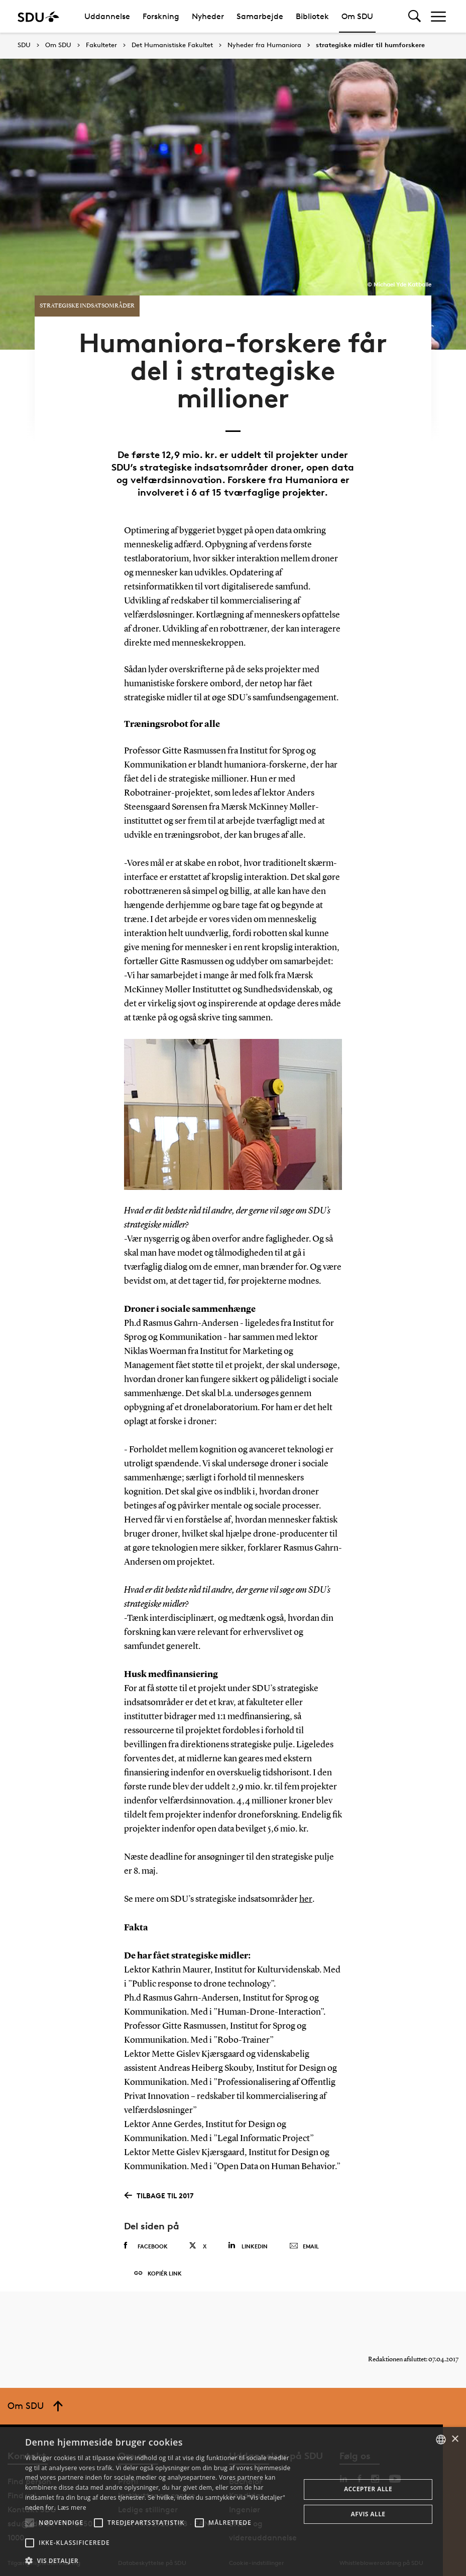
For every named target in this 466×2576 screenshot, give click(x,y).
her (305, 1892)
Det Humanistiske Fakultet (172, 45)
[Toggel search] (414, 16)
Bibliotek (312, 16)
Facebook (146, 2239)
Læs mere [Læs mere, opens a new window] (71, 2507)
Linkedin (248, 2239)
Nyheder (208, 16)
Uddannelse (107, 16)
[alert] (233, 2501)
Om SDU (357, 16)
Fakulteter (101, 45)
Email (304, 2240)
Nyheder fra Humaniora (264, 45)
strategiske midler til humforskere (370, 45)
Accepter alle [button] (368, 2489)
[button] (30, 2523)
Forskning (161, 16)
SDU (24, 45)
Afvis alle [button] (368, 2514)
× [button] (454, 2439)
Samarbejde (260, 16)
